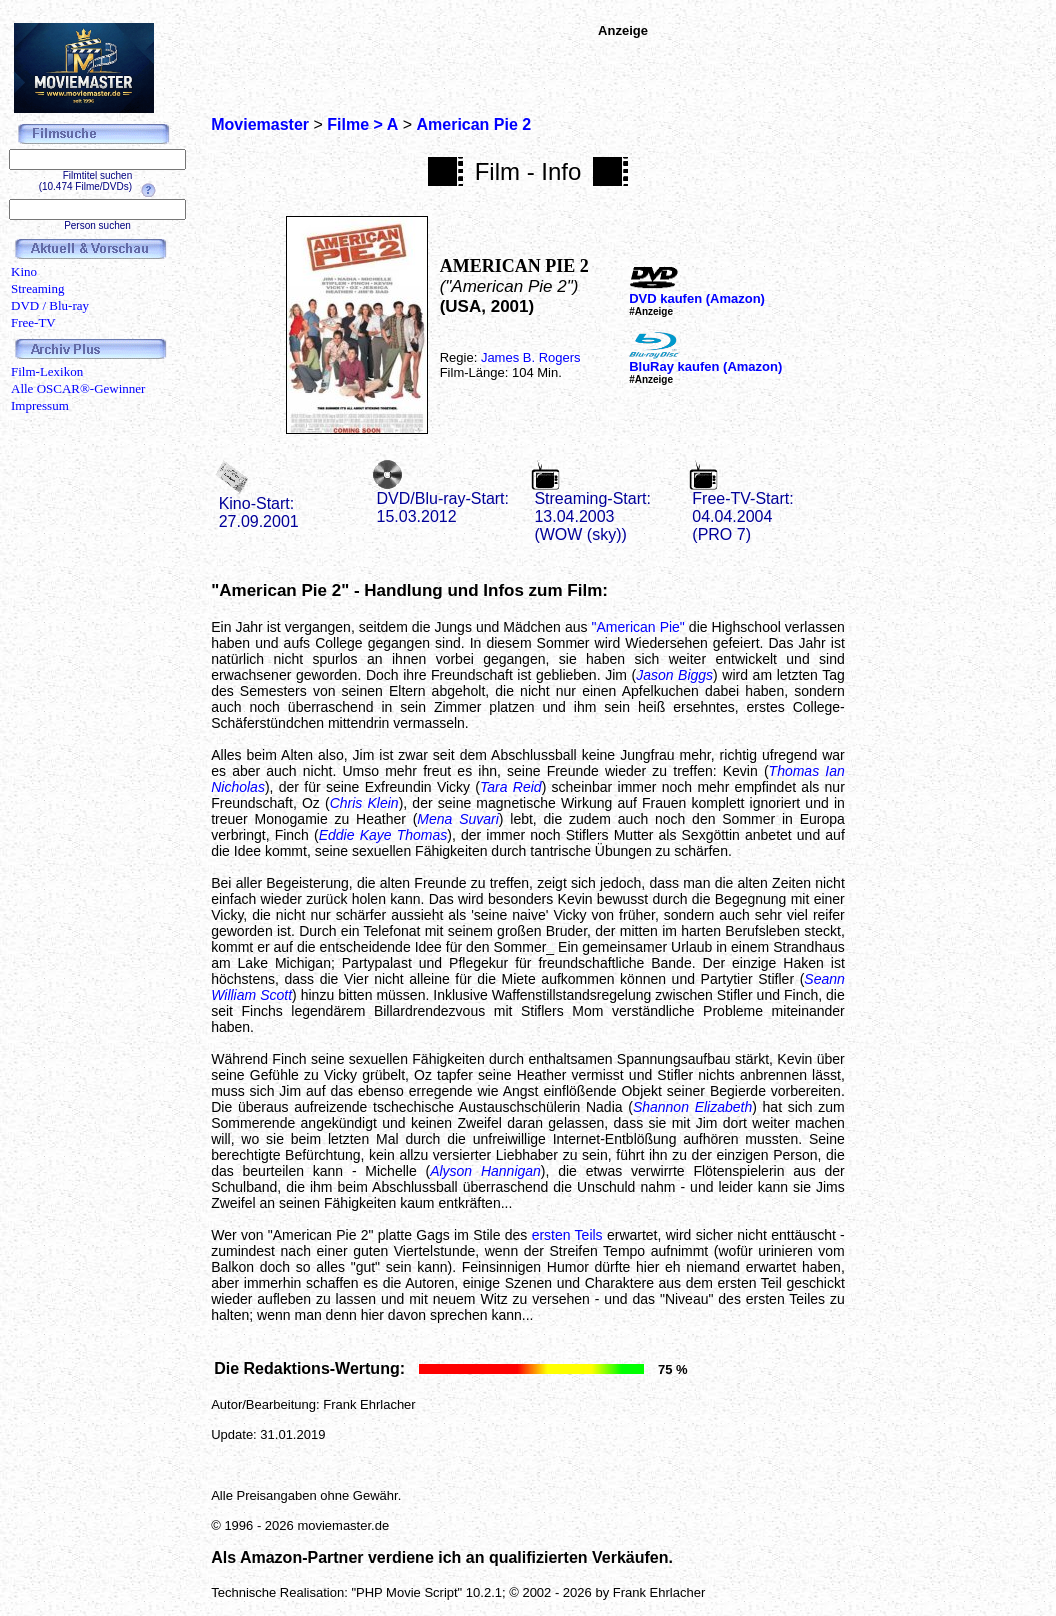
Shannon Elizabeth (692, 1107)
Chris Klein (364, 803)
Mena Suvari (458, 819)
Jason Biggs (674, 675)
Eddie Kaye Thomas (383, 835)
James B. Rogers (531, 357)
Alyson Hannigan (485, 1171)
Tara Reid (511, 787)
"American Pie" (638, 627)
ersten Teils (567, 1235)
